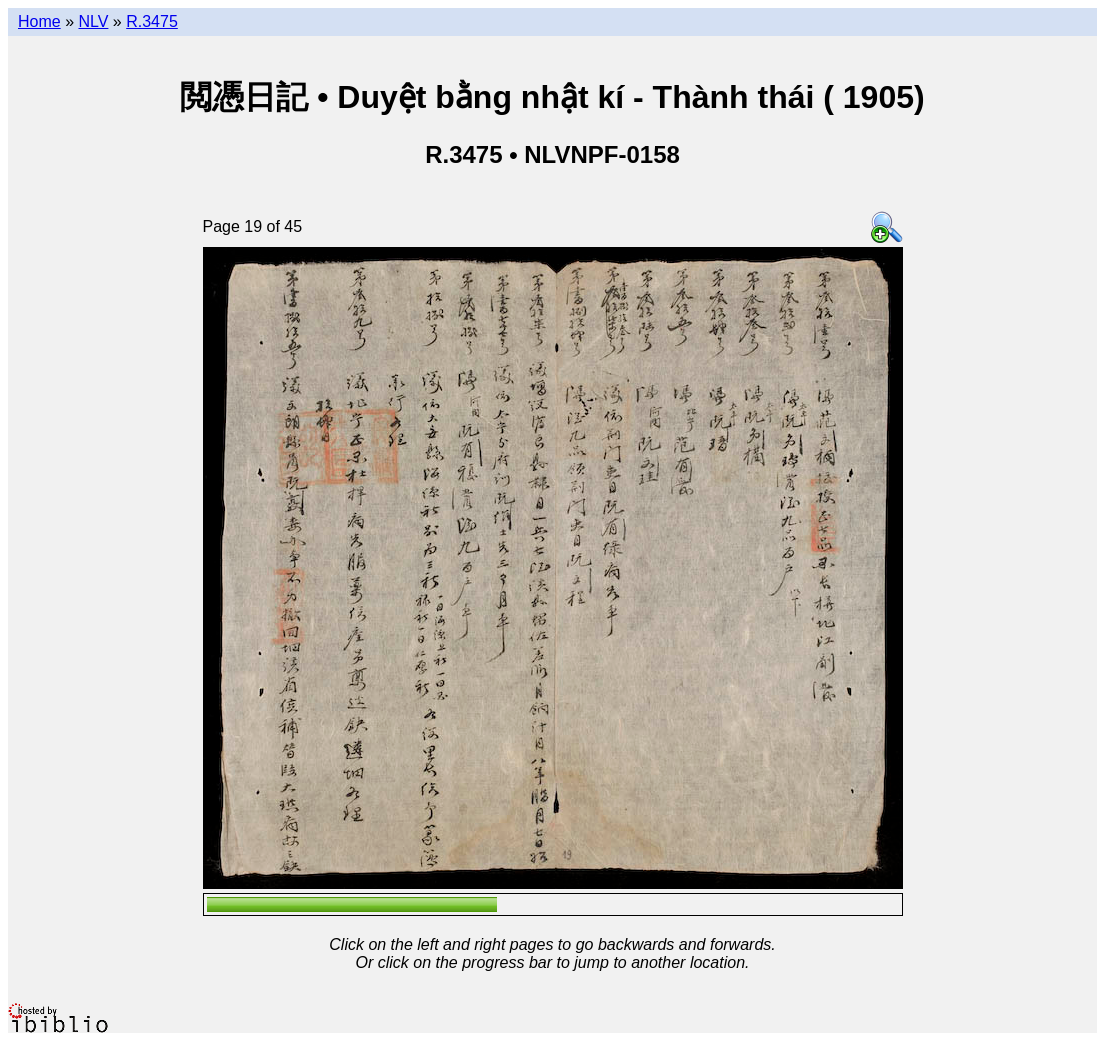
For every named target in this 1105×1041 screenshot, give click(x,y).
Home (39, 21)
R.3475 (152, 21)
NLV (93, 21)
